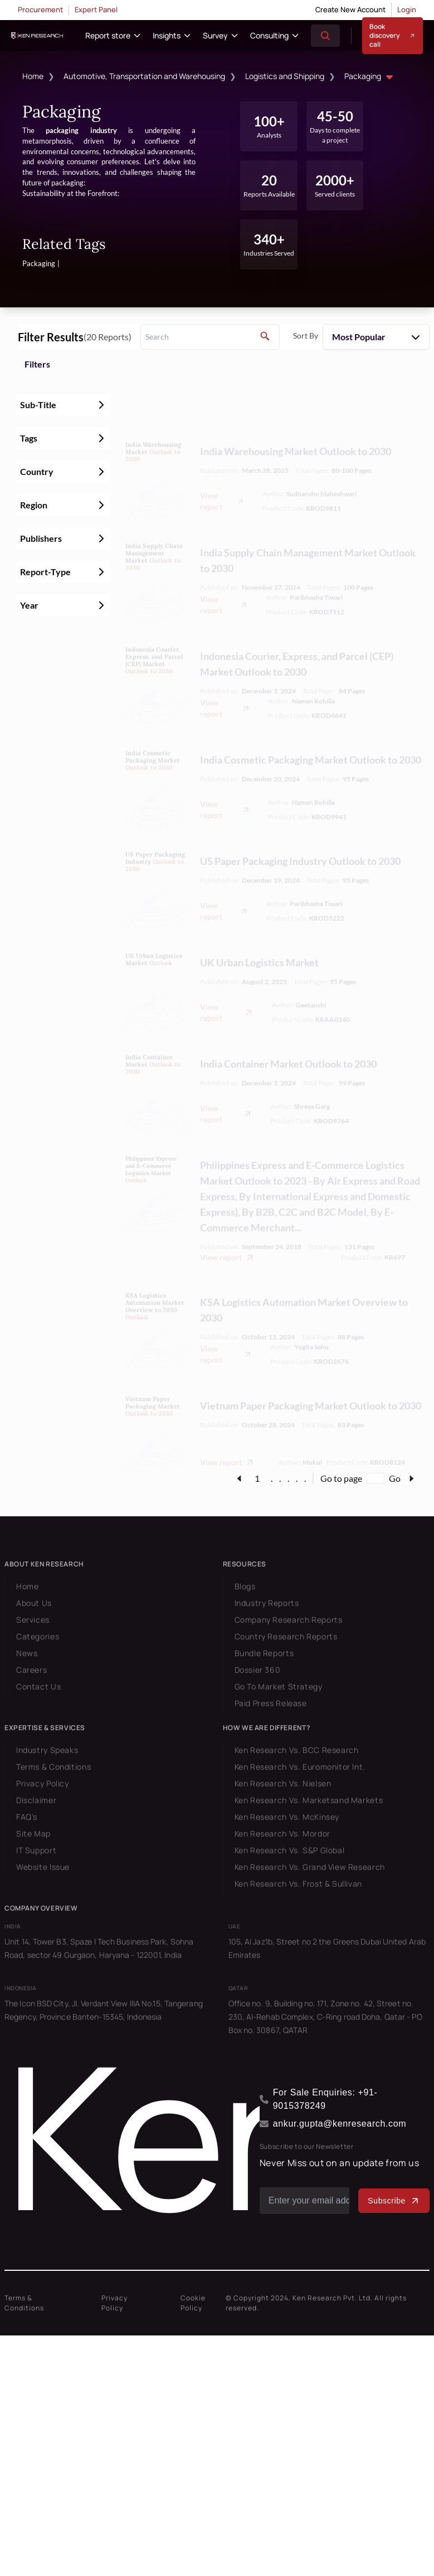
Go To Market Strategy (279, 1686)
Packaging (370, 77)
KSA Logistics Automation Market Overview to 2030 (304, 1272)
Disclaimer (36, 1800)
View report (222, 463)
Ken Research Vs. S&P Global (290, 1850)
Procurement (40, 9)
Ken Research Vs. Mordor (282, 1833)
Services (33, 1619)
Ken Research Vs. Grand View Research (310, 1867)
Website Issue (43, 1867)
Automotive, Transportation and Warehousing (144, 76)
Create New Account (350, 9)
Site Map (33, 1833)
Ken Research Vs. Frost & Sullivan (298, 1883)
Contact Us (38, 1686)
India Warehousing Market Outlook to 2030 (295, 413)
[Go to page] (375, 1478)
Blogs (245, 1586)
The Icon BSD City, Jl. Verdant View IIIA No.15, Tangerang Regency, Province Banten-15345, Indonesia (103, 2010)
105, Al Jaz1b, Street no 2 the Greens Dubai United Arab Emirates (327, 1948)
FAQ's (26, 1816)
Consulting (269, 35)
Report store (107, 35)
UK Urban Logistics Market (259, 924)
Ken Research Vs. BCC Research (297, 1750)
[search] (210, 337)
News (26, 1653)
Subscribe (394, 2201)
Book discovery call (392, 35)
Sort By (305, 335)
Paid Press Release (271, 1703)
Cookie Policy (193, 2303)
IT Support (36, 1850)
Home (32, 76)
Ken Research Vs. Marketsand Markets (309, 1800)
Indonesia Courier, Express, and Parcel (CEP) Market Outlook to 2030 (296, 626)
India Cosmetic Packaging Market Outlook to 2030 (310, 722)
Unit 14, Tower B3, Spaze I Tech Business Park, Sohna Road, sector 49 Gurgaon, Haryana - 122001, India (98, 1948)
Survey (215, 35)
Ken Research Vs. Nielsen (283, 1783)
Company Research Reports (289, 1619)
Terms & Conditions (53, 1766)
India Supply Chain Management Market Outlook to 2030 (308, 522)
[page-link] (239, 1478)
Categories (37, 1636)
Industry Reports (267, 1603)
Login (406, 9)
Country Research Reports (286, 1636)
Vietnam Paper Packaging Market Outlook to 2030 (310, 1368)
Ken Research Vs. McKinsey (287, 1816)
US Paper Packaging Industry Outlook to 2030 (300, 823)
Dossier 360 (258, 1669)
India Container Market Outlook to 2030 (288, 1026)
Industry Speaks (47, 1750)
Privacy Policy (42, 1783)
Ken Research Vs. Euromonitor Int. (300, 1766)
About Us (34, 1603)
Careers (31, 1669)
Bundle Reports (264, 1653)
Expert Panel (96, 9)
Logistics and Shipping (284, 76)
